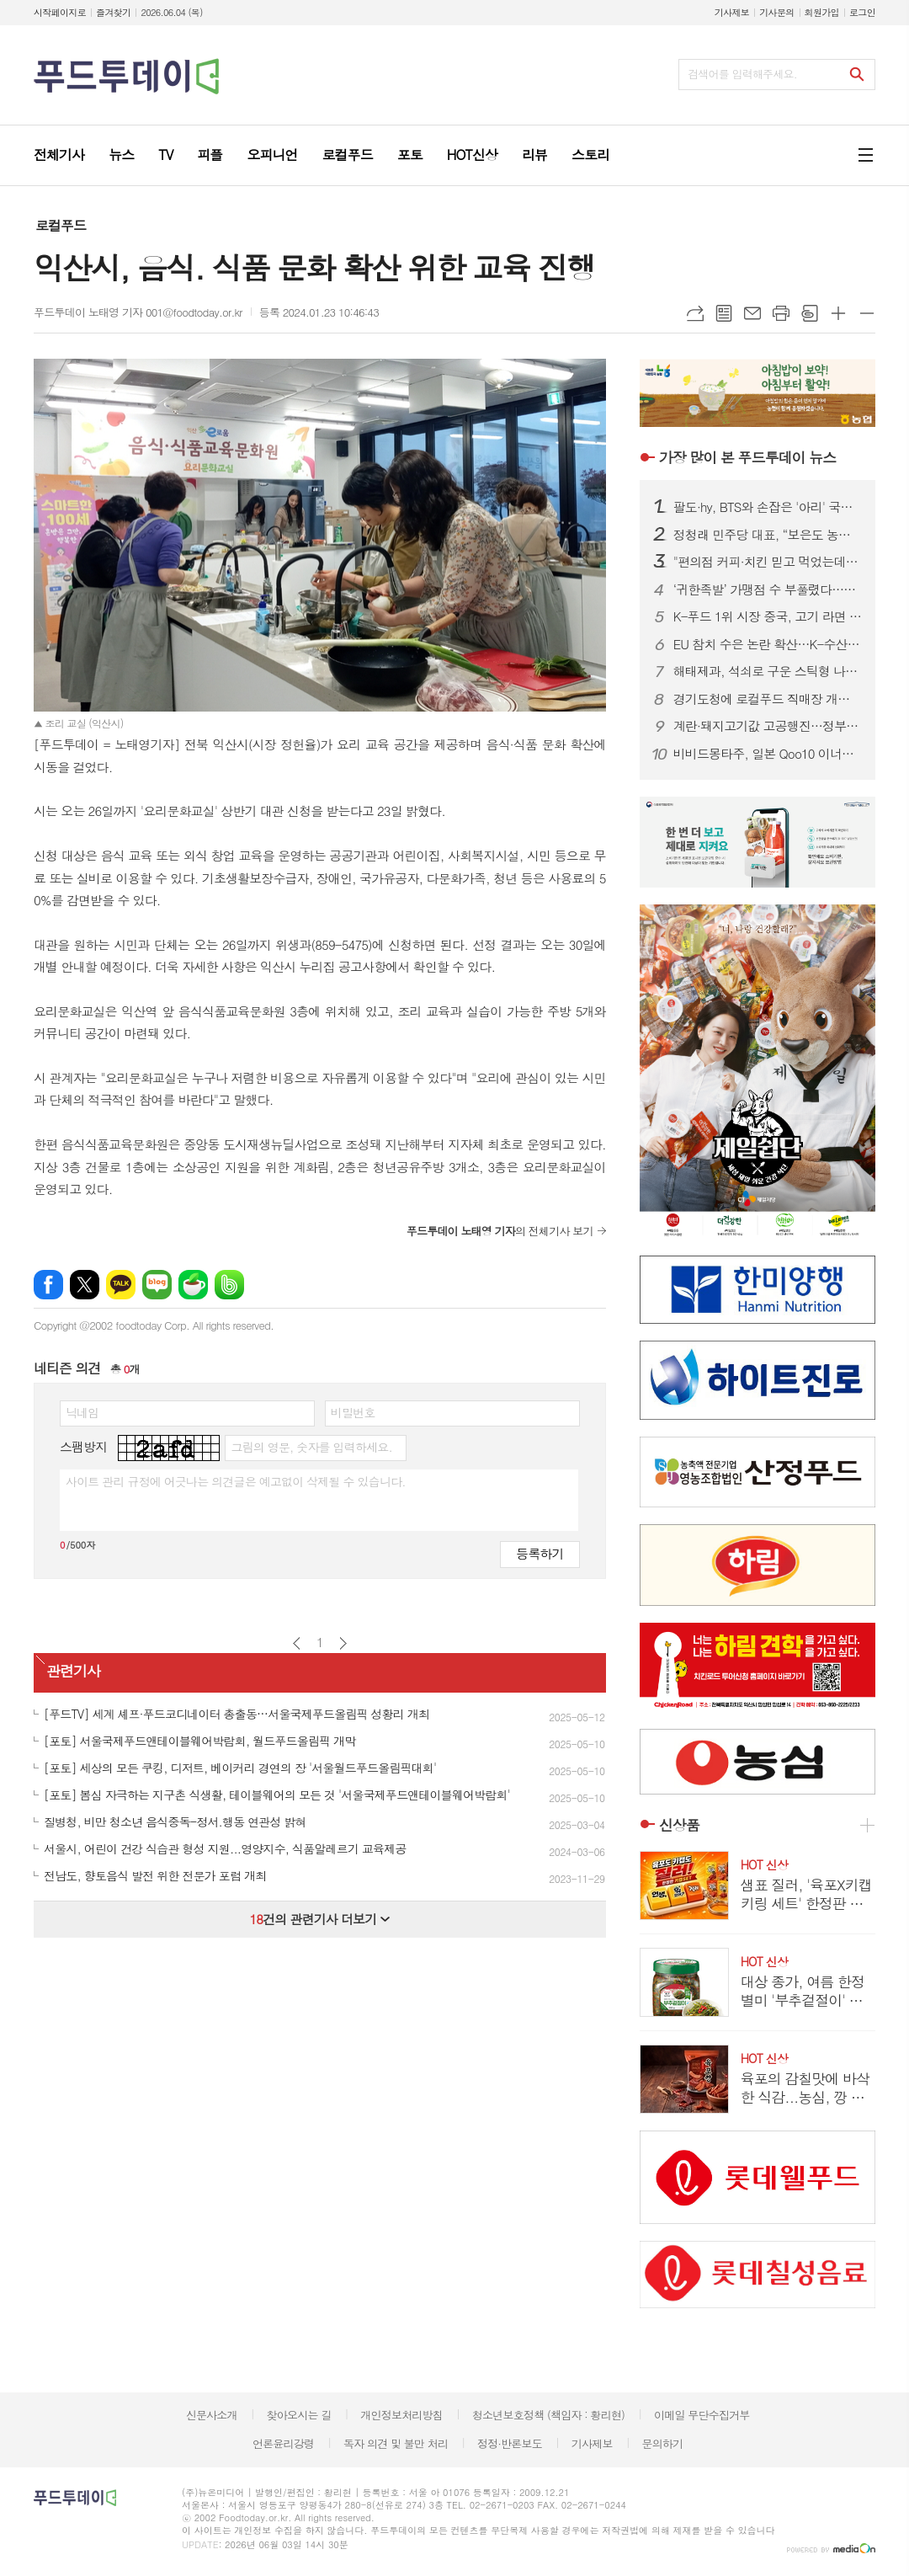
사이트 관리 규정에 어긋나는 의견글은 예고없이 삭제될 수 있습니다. (236, 1481)
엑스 (84, 1284)
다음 (343, 1643)
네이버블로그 (157, 1284)
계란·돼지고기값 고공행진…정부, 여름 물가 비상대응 (767, 725)
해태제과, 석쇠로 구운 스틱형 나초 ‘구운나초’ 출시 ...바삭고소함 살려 (767, 671)
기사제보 (732, 12)
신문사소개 (211, 2415)
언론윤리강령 (283, 2443)
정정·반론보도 (509, 2443)
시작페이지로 (60, 12)
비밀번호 (353, 1412)
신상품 (679, 1825)
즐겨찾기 (113, 12)
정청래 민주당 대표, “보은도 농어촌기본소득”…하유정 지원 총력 (767, 534)
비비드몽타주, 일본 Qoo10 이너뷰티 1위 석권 (767, 753)
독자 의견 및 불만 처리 (395, 2443)
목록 (723, 313)
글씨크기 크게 (838, 313)
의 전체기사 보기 (500, 1231)
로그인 (862, 12)
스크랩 (809, 313)
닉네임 (82, 1412)
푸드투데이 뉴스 (747, 457)
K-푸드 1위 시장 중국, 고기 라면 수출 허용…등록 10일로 (767, 616)
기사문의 (776, 12)
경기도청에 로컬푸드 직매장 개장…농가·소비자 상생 (767, 699)
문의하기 (662, 2443)
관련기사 (73, 1671)
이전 (296, 1643)
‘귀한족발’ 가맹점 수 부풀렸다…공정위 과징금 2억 (767, 589)
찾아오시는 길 (299, 2415)
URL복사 (695, 313)
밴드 (229, 1284)
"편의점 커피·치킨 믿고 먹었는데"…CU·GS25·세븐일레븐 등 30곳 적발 (767, 561)
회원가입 (822, 12)
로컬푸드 (60, 225)
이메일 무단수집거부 (702, 2415)
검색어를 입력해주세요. (742, 73)
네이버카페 (193, 1284)
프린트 (781, 313)
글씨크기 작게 (866, 313)
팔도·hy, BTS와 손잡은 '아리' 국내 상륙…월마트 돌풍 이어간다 (767, 507)
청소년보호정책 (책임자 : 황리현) (548, 2415)
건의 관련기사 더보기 (319, 1919)
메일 (752, 313)
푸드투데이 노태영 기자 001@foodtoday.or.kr (138, 312)
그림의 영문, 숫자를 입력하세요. (311, 1447)
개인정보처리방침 (401, 2415)
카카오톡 (121, 1284)
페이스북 (48, 1284)
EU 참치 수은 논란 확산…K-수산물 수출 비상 (767, 644)
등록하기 (539, 1553)
